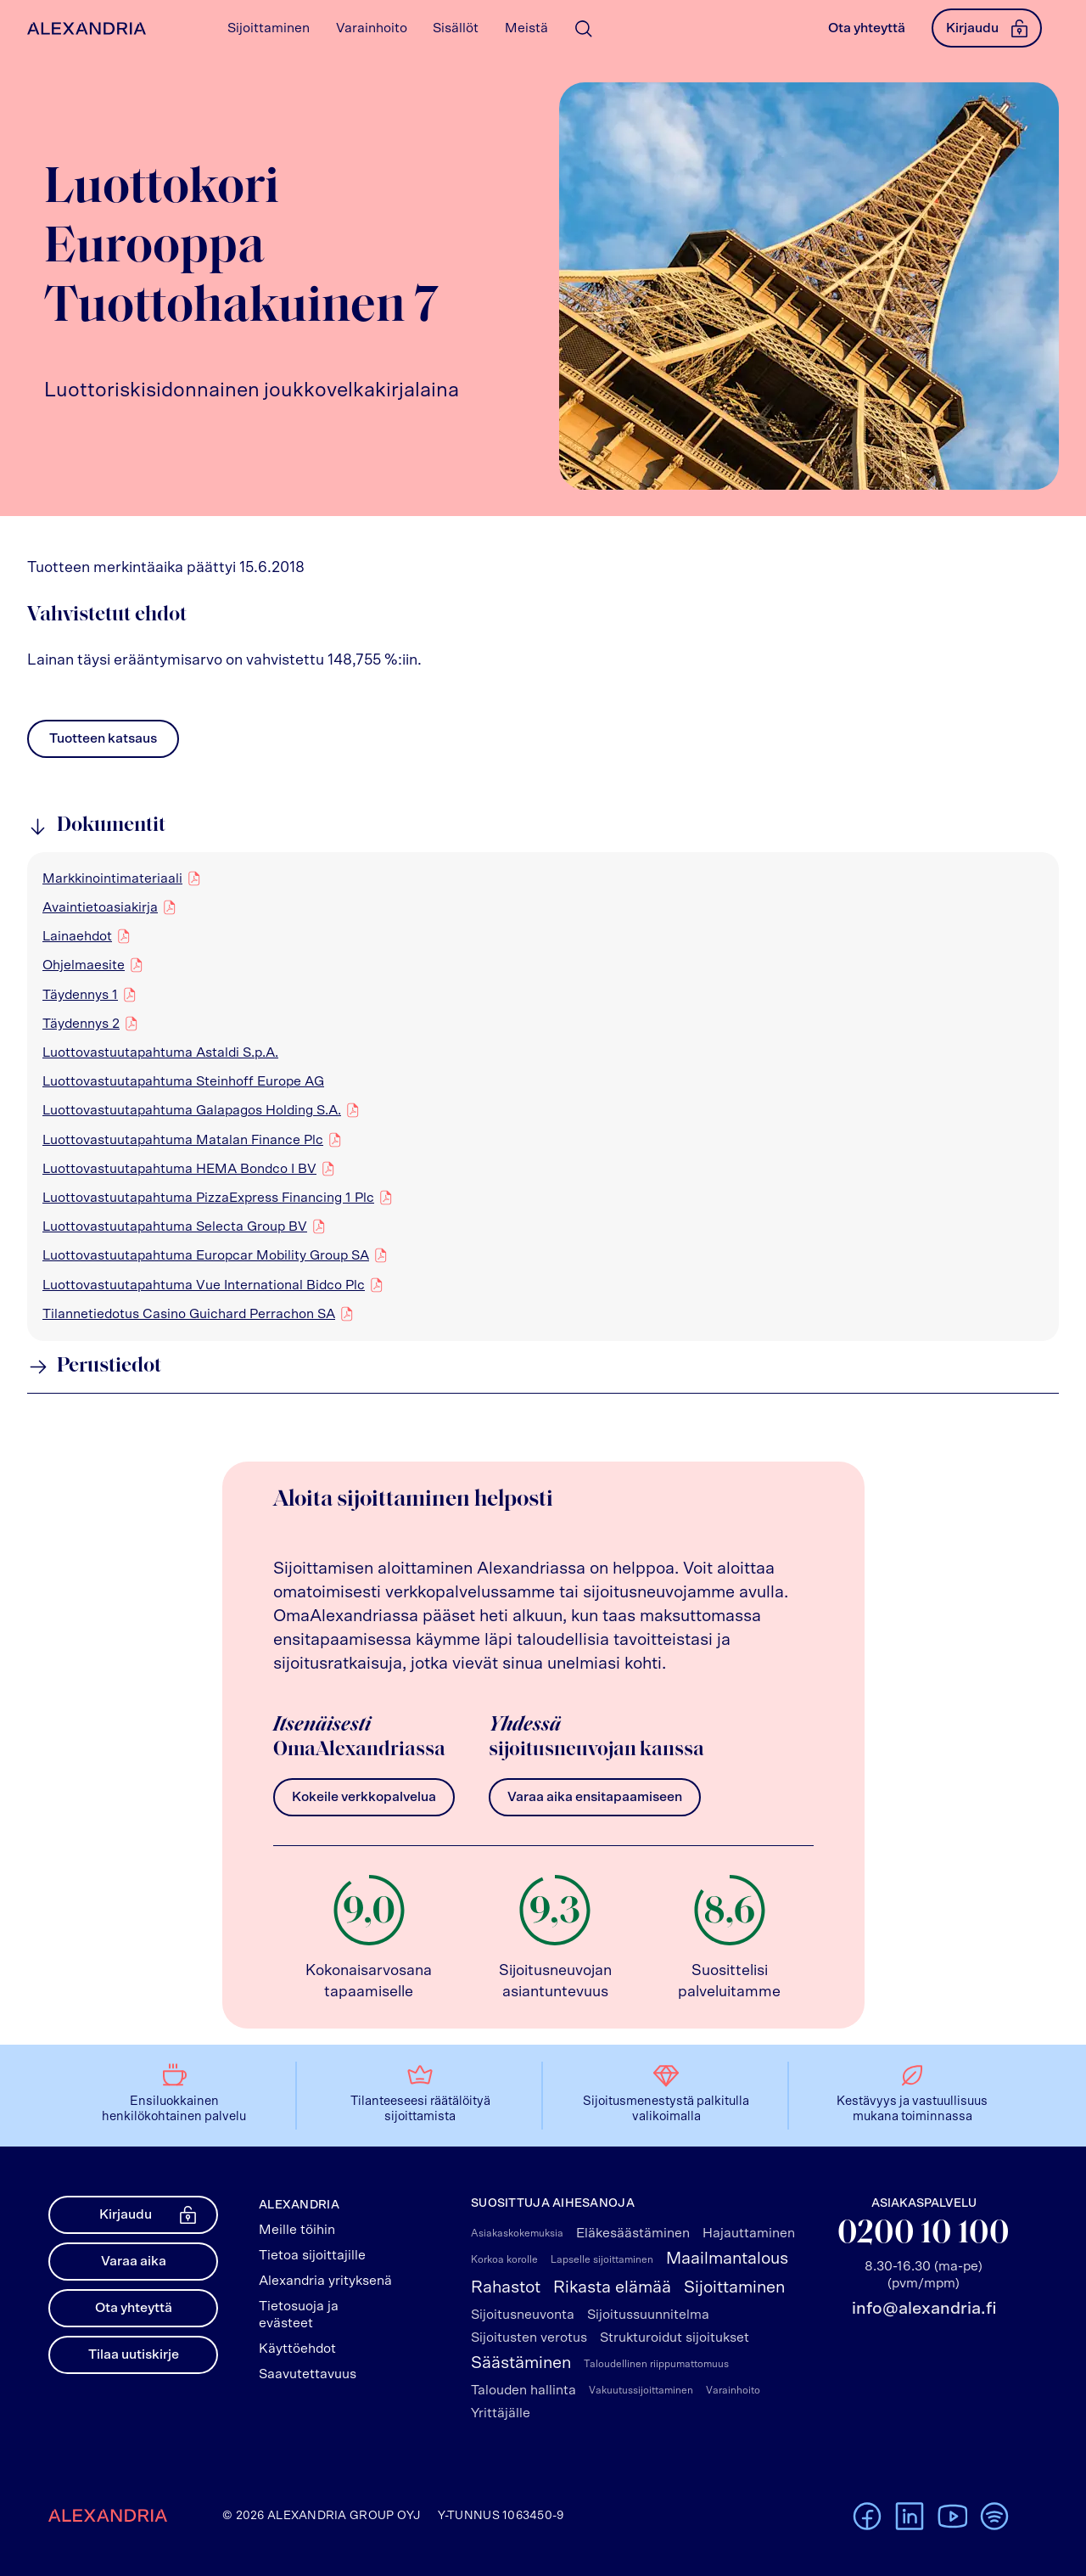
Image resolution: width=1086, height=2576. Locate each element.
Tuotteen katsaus (103, 743)
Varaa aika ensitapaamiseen (594, 1797)
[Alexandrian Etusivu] (83, 28)
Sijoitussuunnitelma (648, 2314)
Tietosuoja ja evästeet (299, 2314)
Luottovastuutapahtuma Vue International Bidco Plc (203, 1284)
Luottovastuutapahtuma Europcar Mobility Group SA (205, 1254)
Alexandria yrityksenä (325, 2280)
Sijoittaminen (734, 2287)
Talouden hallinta (523, 2390)
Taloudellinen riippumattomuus (656, 2364)
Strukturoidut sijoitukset (674, 2337)
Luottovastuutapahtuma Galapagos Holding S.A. (191, 1109)
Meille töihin (297, 2229)
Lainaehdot (77, 935)
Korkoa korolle (504, 2259)
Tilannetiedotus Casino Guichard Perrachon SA (188, 1313)
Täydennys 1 (80, 994)
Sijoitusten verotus (529, 2337)
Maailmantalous (727, 2258)
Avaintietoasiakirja (100, 906)
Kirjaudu (986, 28)
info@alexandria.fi (924, 2308)
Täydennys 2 (81, 1022)
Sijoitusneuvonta (522, 2314)
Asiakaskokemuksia (517, 2233)
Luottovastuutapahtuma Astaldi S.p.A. (160, 1052)
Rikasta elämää (612, 2287)
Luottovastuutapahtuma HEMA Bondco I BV (179, 1168)
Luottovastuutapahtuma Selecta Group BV (174, 1225)
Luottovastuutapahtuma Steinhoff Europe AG (183, 1081)
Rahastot (505, 2287)
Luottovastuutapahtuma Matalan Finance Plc (182, 1139)
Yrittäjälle (500, 2413)
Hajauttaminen (749, 2233)
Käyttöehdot (297, 2348)
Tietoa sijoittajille (312, 2255)
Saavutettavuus (307, 2374)
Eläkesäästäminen (633, 2233)
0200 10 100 (923, 2234)
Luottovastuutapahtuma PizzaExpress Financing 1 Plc (208, 1196)
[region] (543, 1096)
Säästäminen (521, 2362)
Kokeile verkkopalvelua (364, 1797)
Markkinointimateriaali (112, 877)
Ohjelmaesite (83, 964)
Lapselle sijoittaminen (602, 2259)
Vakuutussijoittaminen (641, 2390)
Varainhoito (733, 2390)
